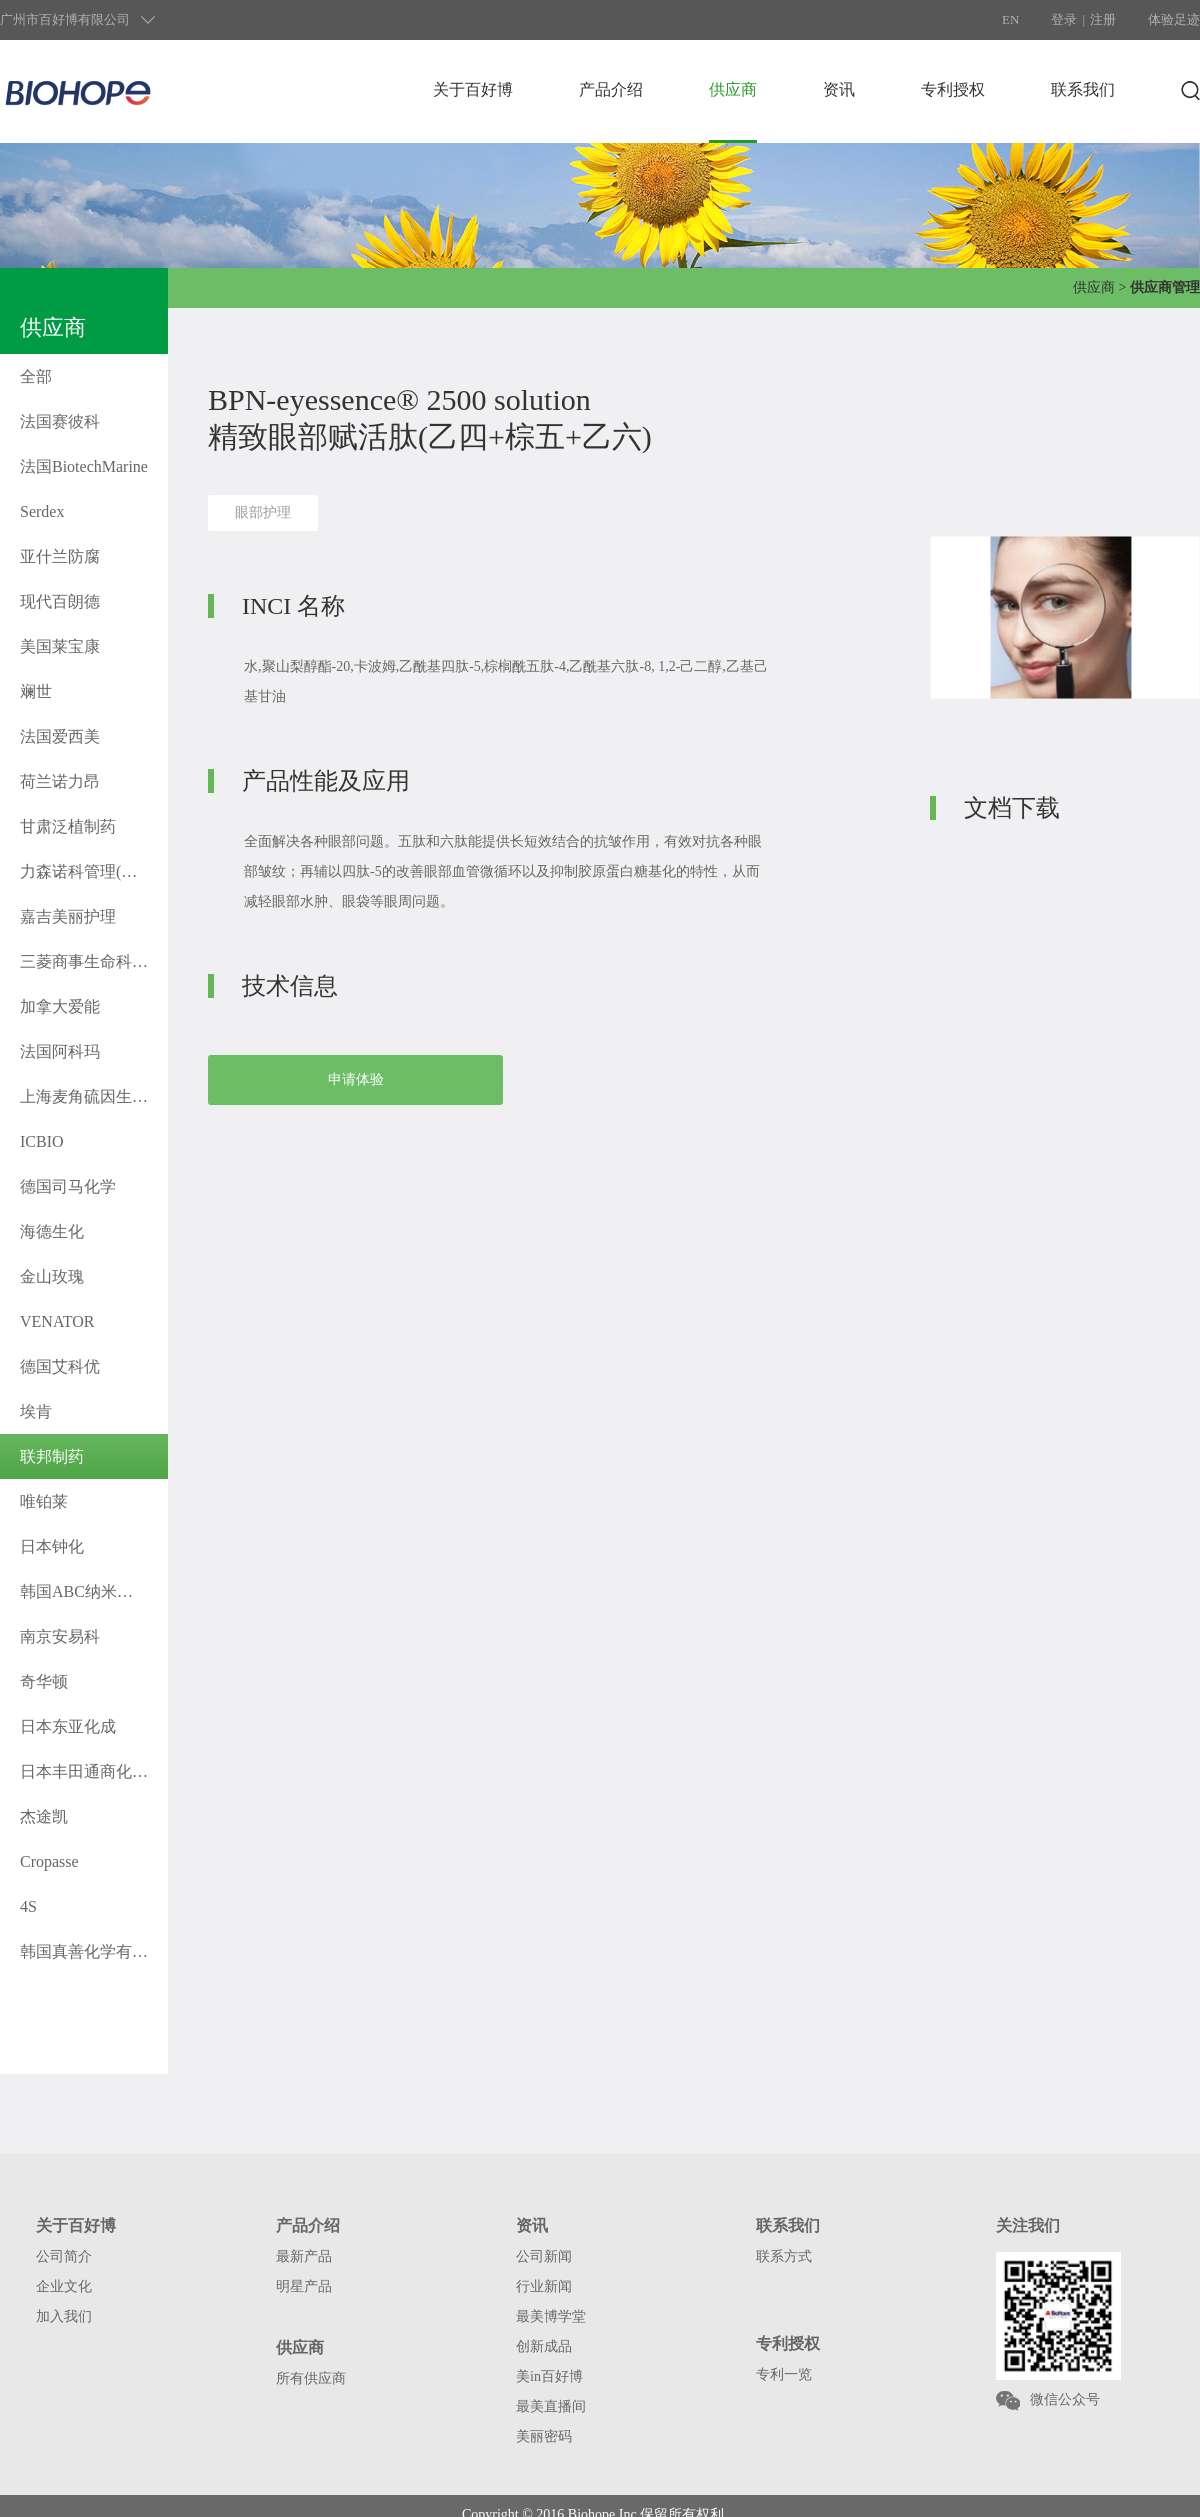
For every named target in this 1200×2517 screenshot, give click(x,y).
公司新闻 (544, 2256)
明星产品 (304, 2286)
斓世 (36, 691)
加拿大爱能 (60, 1006)
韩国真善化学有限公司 (94, 1951)
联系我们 (1083, 89)
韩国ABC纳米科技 (84, 1591)
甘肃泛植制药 (68, 826)
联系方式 (784, 2256)
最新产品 (304, 2256)
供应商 (733, 89)
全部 (36, 376)
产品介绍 (611, 89)
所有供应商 (311, 2378)
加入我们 (64, 2316)
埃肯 (36, 1411)
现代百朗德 (60, 601)
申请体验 (356, 1079)
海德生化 (52, 1231)
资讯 (839, 89)
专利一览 (784, 2374)
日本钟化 (52, 1546)
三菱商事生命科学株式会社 (94, 961)
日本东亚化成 (68, 1726)
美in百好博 (549, 2376)
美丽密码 (544, 2436)
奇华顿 (44, 1681)
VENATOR (57, 1321)
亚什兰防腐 (60, 556)
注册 (1103, 19)
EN (1010, 19)
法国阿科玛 (60, 1051)
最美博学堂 (551, 2316)
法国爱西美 (60, 736)
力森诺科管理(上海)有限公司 (94, 871)
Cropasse (49, 1861)
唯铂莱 (44, 1501)
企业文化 (64, 2286)
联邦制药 (52, 1456)
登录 (1064, 19)
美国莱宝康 (60, 646)
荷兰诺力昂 (60, 781)
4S (28, 1906)
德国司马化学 (68, 1186)
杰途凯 (44, 1816)
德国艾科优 (60, 1366)
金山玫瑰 (52, 1276)
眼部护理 (263, 512)
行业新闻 (544, 2286)
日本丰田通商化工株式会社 (94, 1771)
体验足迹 (1174, 19)
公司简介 (64, 2256)
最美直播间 (551, 2406)
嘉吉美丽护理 (68, 916)
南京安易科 (60, 1636)
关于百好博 (473, 89)
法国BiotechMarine (84, 466)
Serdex (42, 511)
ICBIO (42, 1141)
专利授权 (953, 89)
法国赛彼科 (60, 421)
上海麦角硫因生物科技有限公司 (94, 1096)
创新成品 (544, 2346)
